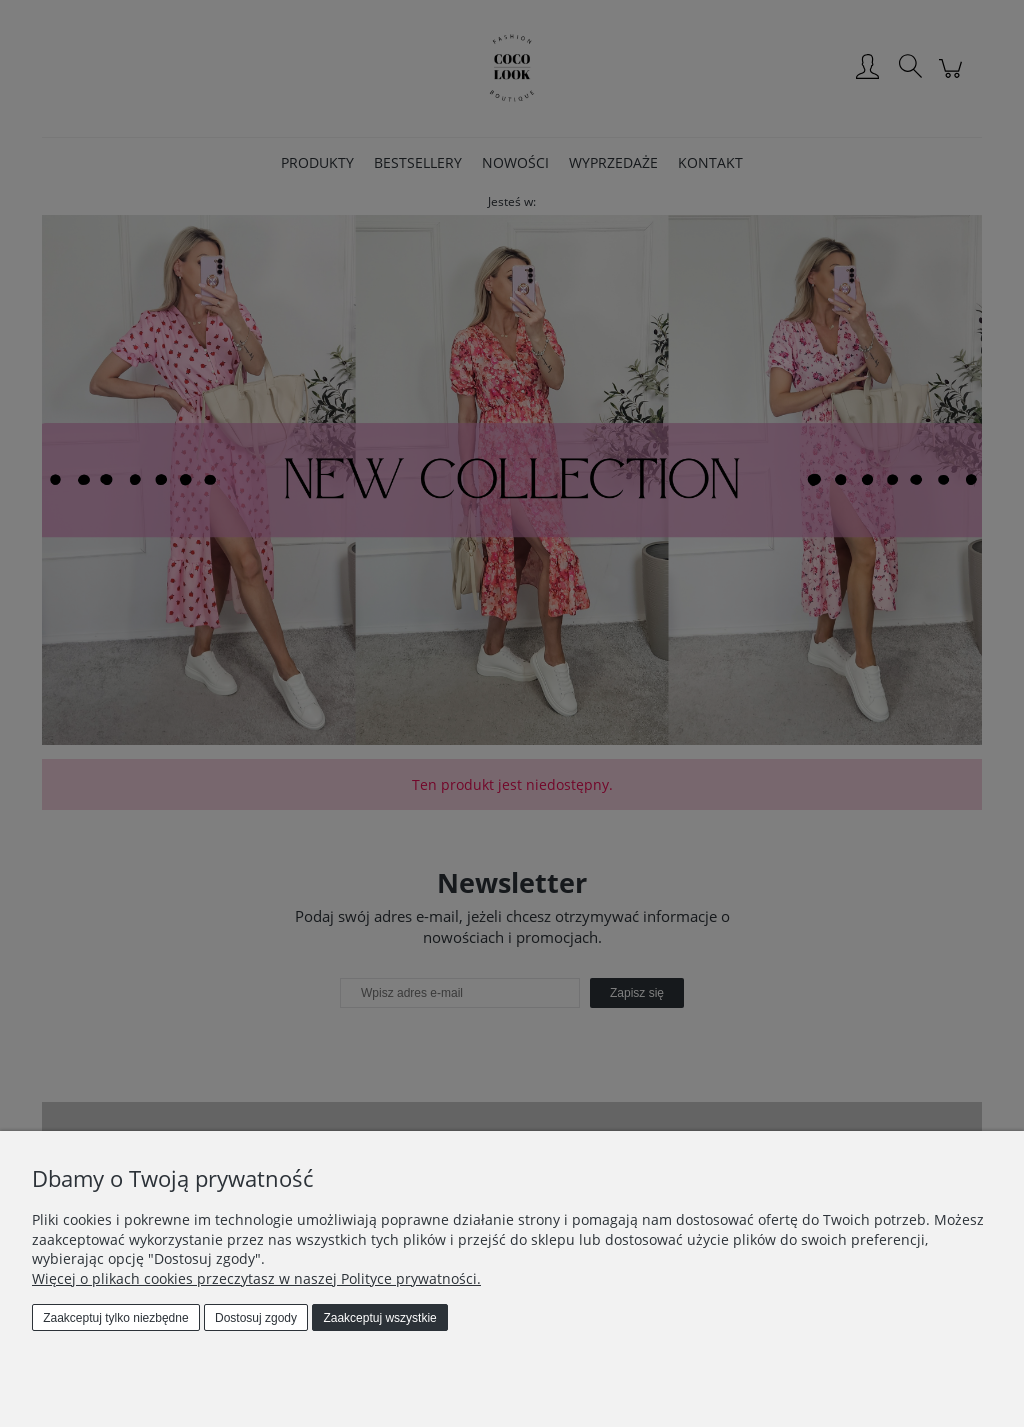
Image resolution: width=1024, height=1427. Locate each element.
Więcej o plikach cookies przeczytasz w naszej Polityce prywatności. (256, 1278)
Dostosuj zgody (256, 1318)
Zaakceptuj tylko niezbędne (115, 1318)
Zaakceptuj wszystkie (379, 1318)
